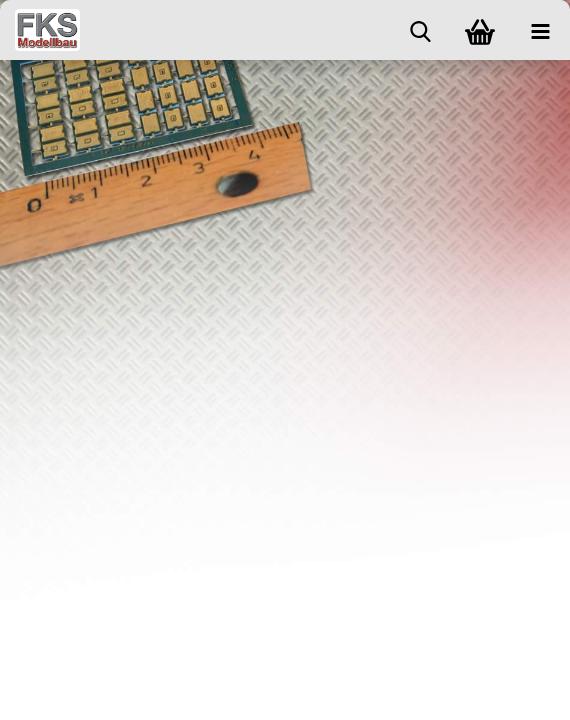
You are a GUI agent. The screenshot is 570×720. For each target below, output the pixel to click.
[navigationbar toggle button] (540, 30)
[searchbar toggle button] (420, 30)
